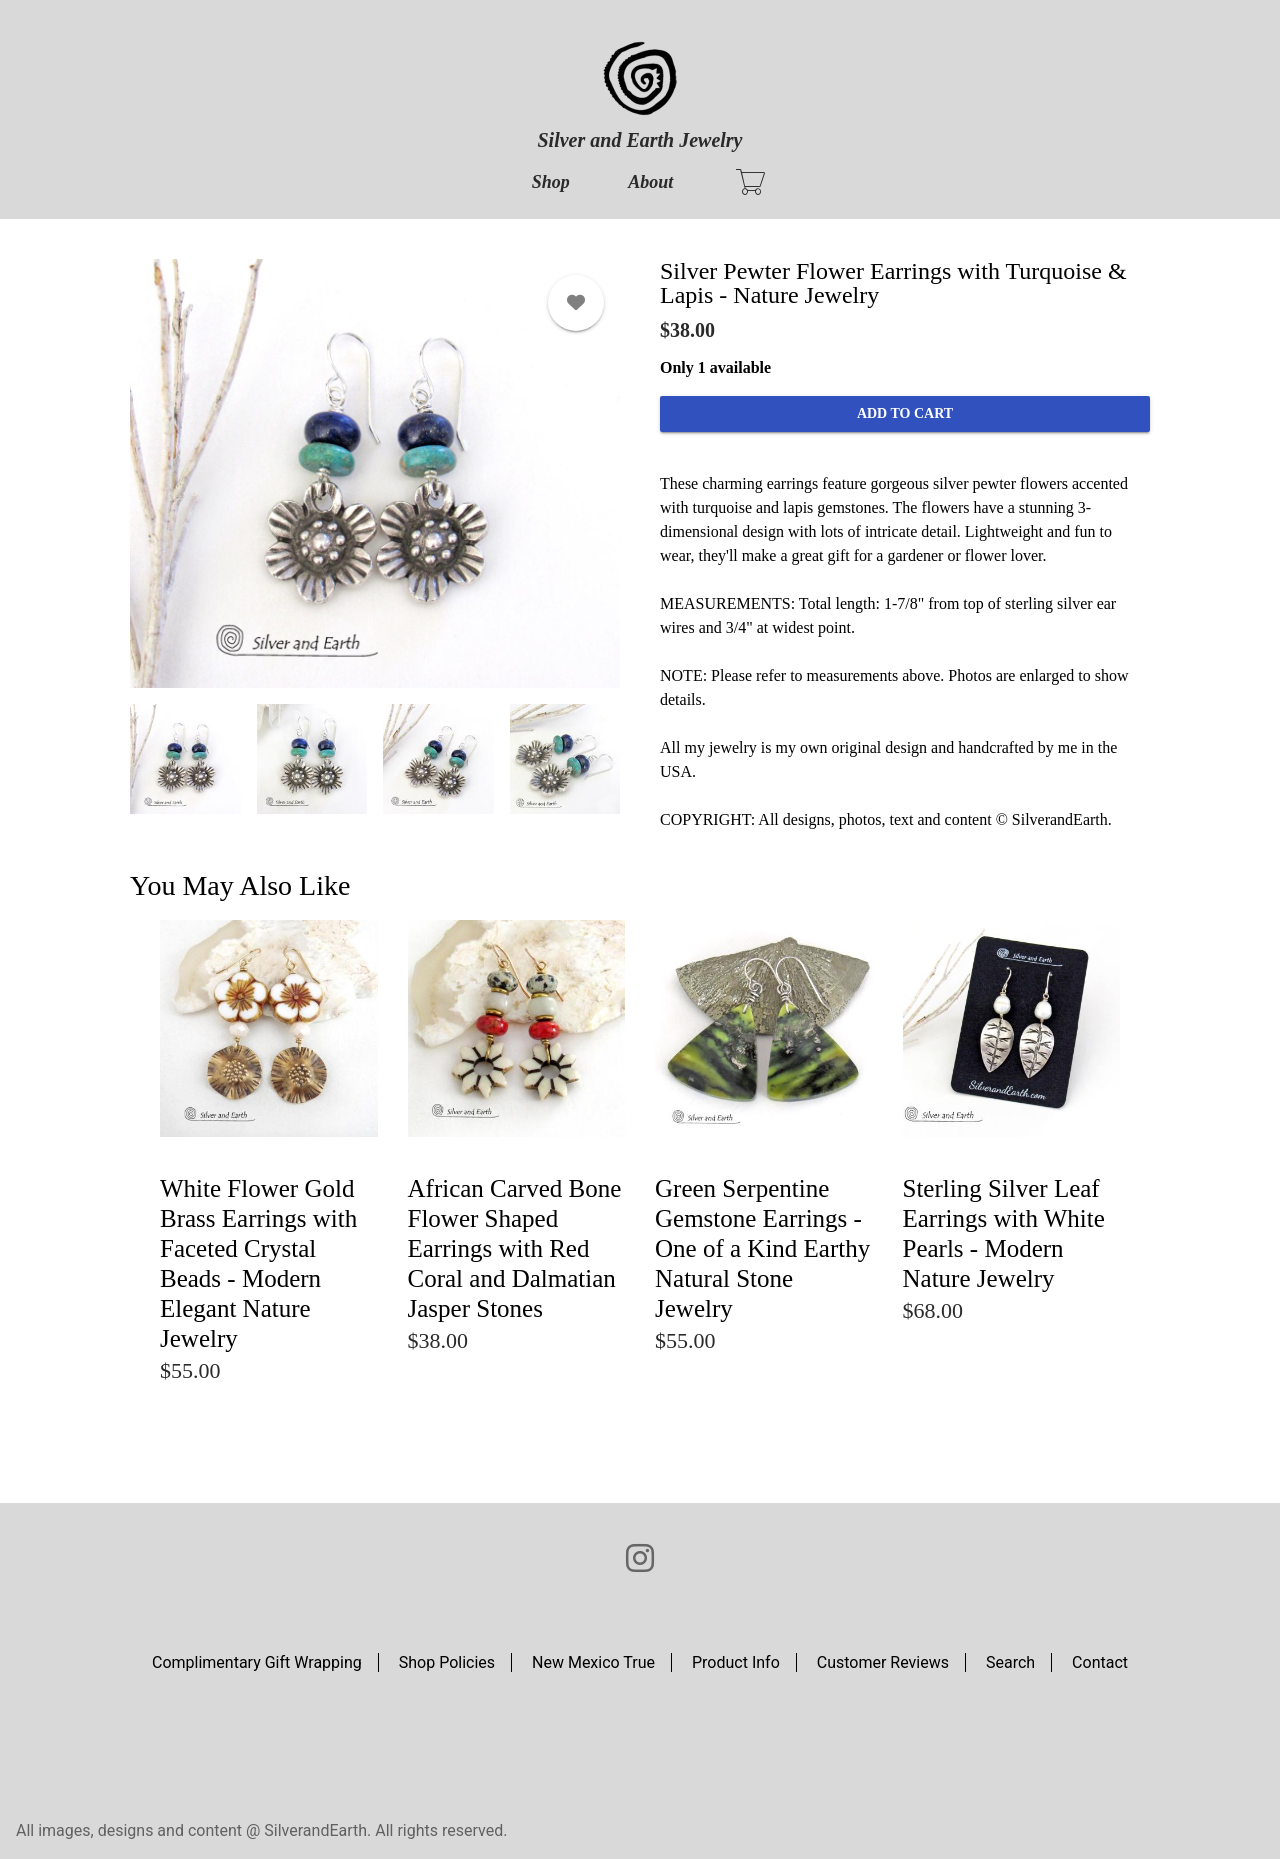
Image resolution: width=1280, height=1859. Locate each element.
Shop (551, 182)
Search (1010, 1662)
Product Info (736, 1662)
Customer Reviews (883, 1662)
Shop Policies (447, 1662)
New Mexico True (593, 1662)
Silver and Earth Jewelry (639, 140)
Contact (1100, 1662)
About (650, 182)
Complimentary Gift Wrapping (257, 1662)
